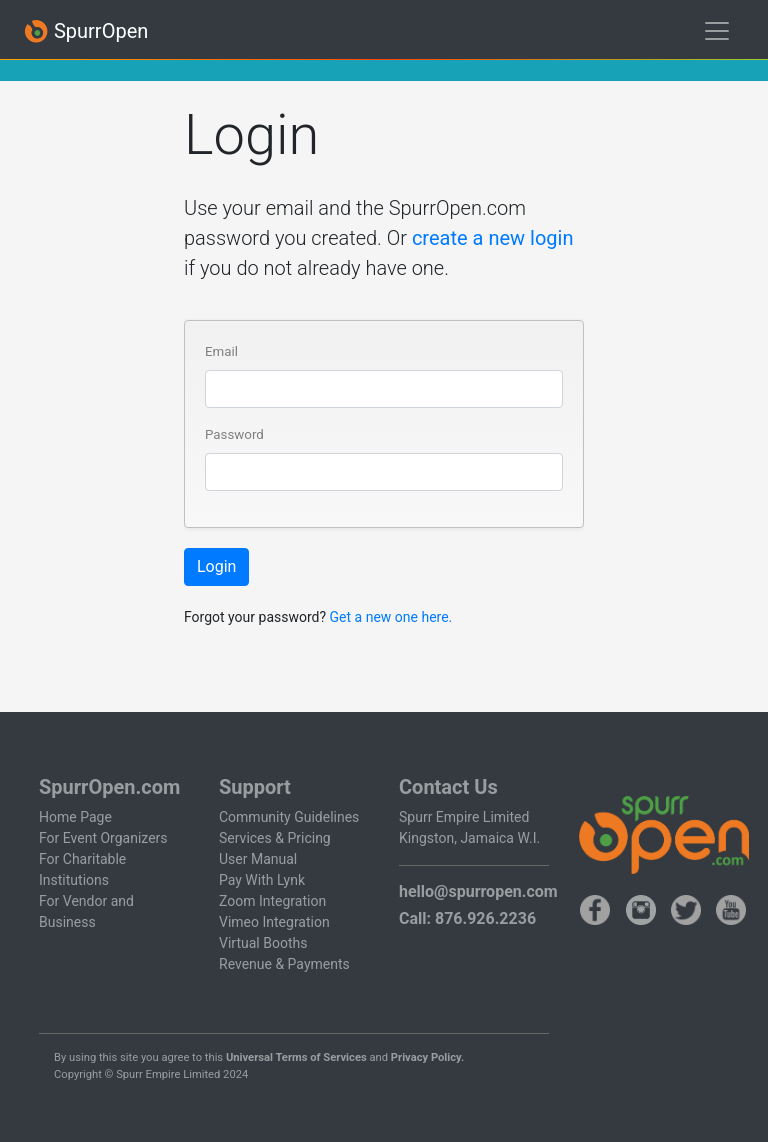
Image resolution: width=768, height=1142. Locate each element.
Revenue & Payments (284, 964)
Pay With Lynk (262, 880)
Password (234, 434)
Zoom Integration (272, 901)
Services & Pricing (275, 838)
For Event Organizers (103, 838)
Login (216, 566)
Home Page (75, 817)
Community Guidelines (289, 817)
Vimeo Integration (274, 922)
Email (221, 351)
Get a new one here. (391, 617)
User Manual (258, 859)
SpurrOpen (86, 31)
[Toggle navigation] (717, 31)
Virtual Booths (263, 943)
